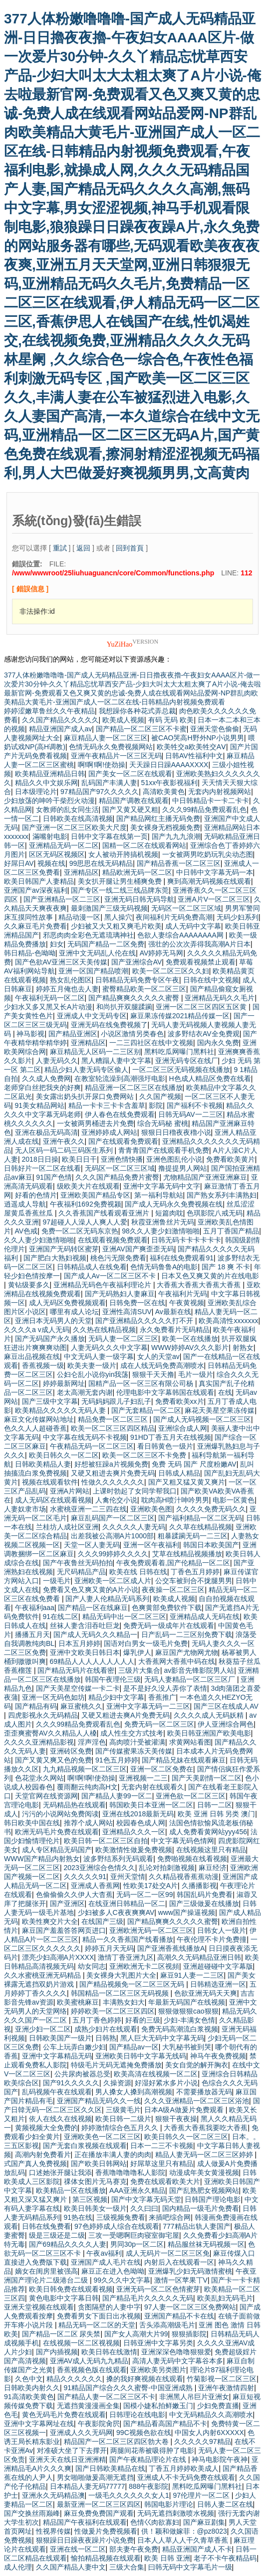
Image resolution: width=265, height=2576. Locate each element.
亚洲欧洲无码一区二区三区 (151, 1930)
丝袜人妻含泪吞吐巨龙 (85, 1625)
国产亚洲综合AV (136, 962)
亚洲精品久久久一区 (133, 1832)
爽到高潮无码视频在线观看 (209, 881)
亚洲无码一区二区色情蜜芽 (158, 2289)
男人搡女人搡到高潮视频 (133, 2092)
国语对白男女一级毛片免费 (146, 1643)
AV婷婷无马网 (162, 953)
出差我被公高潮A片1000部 (112, 1536)
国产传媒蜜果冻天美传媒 (133, 1751)
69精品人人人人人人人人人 (92, 1661)
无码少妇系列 (238, 917)
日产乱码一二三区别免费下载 (186, 1634)
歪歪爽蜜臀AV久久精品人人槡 (50, 1733)
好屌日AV (19, 863)
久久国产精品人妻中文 (71, 2567)
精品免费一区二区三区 (114, 1419)
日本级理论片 (36, 792)
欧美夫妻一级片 (91, 1365)
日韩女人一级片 (221, 1930)
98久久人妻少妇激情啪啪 (161, 1231)
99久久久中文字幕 (121, 2280)
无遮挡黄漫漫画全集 (88, 2406)
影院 (156, 1105)
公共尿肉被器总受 (82, 2074)
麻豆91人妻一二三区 (192, 1975)
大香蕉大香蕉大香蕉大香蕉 (200, 1285)
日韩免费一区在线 (137, 1303)
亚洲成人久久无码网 (81, 2433)
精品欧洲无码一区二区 (137, 872)
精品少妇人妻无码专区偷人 (86, 1070)
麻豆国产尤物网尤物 (186, 1652)
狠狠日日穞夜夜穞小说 (176, 1132)
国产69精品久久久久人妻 (68, 2244)
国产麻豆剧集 (204, 2522)
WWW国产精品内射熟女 (42, 1859)
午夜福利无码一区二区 (50, 998)
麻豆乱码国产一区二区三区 (113, 1518)
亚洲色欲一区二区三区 (191, 1796)
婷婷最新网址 (64, 1383)
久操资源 (117, 2083)
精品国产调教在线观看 (134, 801)
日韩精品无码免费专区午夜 (137, 980)
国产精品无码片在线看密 (75, 1670)
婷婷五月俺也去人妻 (67, 989)
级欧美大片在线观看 (88, 1186)
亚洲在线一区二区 (78, 2549)
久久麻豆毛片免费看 (35, 926)
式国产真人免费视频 (35, 2164)
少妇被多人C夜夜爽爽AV (116, 1912)
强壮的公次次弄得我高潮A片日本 (199, 944)
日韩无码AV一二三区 (190, 1114)
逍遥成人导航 (25, 1204)
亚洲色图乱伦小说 (174, 1159)
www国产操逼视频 (186, 1912)
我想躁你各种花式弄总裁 (137, 711)
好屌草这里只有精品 (161, 2164)
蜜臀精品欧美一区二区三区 (144, 989)
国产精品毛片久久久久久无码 (147, 2298)
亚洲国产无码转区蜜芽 (64, 1249)
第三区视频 (89, 2199)
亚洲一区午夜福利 (151, 1545)
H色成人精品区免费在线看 (210, 1079)
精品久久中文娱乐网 (46, 783)
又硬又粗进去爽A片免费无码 (125, 1715)
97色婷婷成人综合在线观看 (116, 2226)
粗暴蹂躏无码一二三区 (193, 1536)
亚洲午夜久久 (64, 1141)
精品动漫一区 (79, 917)
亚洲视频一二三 (143, 1778)
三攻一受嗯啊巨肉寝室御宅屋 (133, 2235)
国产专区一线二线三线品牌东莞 (120, 890)
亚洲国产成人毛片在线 (106, 2262)
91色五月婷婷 (116, 1760)
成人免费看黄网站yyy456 (208, 1832)
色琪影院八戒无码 (215, 1213)
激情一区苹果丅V (181, 2280)
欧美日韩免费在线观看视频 (71, 2289)
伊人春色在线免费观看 (120, 1114)
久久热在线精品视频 (104, 1330)
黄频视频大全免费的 (46, 2128)
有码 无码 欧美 (171, 720)
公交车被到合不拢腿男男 (193, 1581)
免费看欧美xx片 (179, 1401)
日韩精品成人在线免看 (92, 1267)
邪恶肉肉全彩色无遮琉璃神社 (88, 935)
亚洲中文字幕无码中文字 (161, 1186)
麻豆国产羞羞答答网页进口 (64, 1930)
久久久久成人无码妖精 (210, 1715)
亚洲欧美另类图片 (158, 2370)
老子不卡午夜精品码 (225, 2558)
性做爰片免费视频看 (105, 2531)
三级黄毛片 (123, 2110)
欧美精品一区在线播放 (71, 2190)
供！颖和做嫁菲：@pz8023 (184, 2531)
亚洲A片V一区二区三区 (214, 899)
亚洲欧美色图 (151, 1509)
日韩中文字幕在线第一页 (109, 836)
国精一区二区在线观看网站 (144, 845)
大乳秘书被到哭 (186, 2047)
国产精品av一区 (134, 2047)
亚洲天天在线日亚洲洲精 (67, 2459)
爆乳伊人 (137, 1652)
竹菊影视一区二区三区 (222, 2379)
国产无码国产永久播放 (50, 1339)
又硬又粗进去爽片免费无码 (113, 1473)
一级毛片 (57, 1581)
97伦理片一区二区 (202, 2495)
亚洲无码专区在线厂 (186, 1061)
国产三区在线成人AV (226, 1706)
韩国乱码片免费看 (205, 1894)
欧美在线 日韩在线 (138, 1572)
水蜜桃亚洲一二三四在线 (88, 1509)
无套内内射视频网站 (219, 792)
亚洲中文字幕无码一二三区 (148, 1706)
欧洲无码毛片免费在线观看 (57, 1832)
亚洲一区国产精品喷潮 (93, 971)
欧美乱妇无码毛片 (225, 2298)
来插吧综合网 (170, 2217)
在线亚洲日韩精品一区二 (126, 1903)
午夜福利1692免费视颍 (85, 1204)
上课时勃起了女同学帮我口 (135, 1491)
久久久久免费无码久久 (211, 1509)
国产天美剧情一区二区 (207, 1778)
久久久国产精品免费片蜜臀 (117, 1177)
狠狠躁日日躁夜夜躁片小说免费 (85, 2540)
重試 (60, 548)
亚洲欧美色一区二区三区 (102, 2137)
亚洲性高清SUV (127, 1312)
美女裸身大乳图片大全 (121, 1975)
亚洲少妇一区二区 (43, 2029)
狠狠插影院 (189, 2334)
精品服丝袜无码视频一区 (206, 2244)
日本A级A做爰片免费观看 (185, 2110)
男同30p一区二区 (137, 2244)
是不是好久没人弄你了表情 (165, 1688)
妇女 (57, 944)
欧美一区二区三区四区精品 (113, 1428)
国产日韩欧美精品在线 (110, 2468)
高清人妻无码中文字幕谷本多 (177, 2361)
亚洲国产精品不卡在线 (179, 2316)
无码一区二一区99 (144, 1894)
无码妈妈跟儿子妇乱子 (116, 1401)
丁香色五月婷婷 (195, 1572)
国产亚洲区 (67, 1903)
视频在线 (51, 863)
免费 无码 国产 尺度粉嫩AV (194, 1464)
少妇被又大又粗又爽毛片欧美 (116, 926)
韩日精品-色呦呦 (29, 953)
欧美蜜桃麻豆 (78, 2002)
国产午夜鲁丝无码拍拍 (78, 1563)
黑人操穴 (118, 917)
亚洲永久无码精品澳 (53, 2495)
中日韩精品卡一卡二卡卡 (210, 801)
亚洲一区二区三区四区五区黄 (202, 1007)
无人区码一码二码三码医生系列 (65, 1150)
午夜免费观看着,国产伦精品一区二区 (173, 1563)
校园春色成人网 (140, 1823)
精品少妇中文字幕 (116, 1697)
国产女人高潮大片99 (136, 2334)
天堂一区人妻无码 (92, 1545)
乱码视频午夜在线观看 (57, 2092)
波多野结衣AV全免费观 (204, 1034)
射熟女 (243, 1348)
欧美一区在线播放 (190, 1339)
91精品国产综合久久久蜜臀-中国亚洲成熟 (129, 2388)
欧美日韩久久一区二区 (64, 1455)
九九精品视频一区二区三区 (85, 1769)
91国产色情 (54, 1177)
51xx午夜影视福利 (169, 783)
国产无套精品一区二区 (146, 1410)
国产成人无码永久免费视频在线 (174, 1204)
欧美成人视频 (123, 720)
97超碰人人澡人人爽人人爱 (85, 1222)
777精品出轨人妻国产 (196, 2226)
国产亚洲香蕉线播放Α (171, 1948)
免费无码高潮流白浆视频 (179, 2029)
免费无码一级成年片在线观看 (168, 1625)
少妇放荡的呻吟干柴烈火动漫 (49, 801)
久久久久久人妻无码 (133, 1527)
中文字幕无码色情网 (182, 1841)
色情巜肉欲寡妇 (154, 2522)
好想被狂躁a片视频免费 (111, 1464)
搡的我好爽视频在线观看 (144, 2379)
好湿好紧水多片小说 (166, 2083)
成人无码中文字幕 (193, 926)
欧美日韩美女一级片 (95, 2208)
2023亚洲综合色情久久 (99, 1868)
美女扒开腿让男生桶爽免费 (121, 881)
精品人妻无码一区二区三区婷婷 (205, 2155)
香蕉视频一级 (43, 1365)
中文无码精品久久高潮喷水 (211, 2415)
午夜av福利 (104, 2253)
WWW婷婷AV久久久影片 (190, 1348)
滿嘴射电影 (49, 836)
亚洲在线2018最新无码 (138, 1814)
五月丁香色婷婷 (96, 2020)
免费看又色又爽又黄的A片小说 (90, 1590)
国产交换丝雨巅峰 (32, 2513)
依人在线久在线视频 (60, 2119)
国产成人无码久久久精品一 (95, 1634)
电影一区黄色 (234, 1500)
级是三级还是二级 (57, 2235)
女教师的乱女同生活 (67, 809)
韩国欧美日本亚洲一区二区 (151, 1805)
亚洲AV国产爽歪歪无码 (138, 1249)
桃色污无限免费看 (118, 1258)
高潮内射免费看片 (43, 2155)
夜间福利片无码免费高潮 (174, 917)
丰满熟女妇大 (124, 2002)
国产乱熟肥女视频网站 (204, 2190)
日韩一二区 (214, 1805)
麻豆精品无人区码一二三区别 (95, 1052)
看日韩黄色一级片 (165, 1446)
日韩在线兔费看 (46, 2226)
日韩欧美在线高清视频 (78, 818)
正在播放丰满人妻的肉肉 (112, 2155)
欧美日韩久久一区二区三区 (186, 2137)
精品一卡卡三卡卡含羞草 (106, 1105)
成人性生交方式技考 (131, 1733)
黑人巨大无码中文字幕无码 (162, 2038)
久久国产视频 (160, 1096)
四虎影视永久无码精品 (43, 1715)
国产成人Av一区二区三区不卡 (111, 1276)
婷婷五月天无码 (109, 1948)
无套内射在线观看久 (152, 1787)
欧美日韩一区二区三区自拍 (106, 1841)
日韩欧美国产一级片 (60, 2038)
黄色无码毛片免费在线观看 (64, 2415)
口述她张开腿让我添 (60, 2172)
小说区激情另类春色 (132, 1034)
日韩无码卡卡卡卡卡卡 (186, 1240)
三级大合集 (126, 2567)
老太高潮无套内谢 (85, 1392)
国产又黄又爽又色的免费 (53, 1760)
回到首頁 (130, 548)
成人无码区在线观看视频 (53, 1500)
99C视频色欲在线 (143, 2433)
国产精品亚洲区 (72, 1034)
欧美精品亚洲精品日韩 (50, 774)
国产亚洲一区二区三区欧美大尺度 (74, 827)
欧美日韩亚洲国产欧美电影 (209, 1733)
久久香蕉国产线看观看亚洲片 (104, 1213)
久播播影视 (199, 1886)
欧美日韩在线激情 (109, 2352)
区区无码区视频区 (57, 854)
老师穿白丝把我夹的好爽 (42, 1087)
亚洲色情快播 (122, 1159)
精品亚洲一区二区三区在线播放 (134, 1087)
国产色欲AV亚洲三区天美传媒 (61, 962)
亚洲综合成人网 (182, 1428)
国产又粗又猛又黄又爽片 (186, 1482)
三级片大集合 (139, 1670)
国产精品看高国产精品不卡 (165, 2424)
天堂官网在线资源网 (46, 1796)
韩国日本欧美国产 (211, 1545)
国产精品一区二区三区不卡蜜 (141, 729)
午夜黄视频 (186, 1303)
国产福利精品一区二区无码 (200, 1518)
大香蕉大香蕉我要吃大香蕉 (206, 2128)
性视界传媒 (53, 2531)
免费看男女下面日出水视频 (99, 2316)
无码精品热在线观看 (74, 1805)
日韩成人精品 (179, 1473)
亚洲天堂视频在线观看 (39, 2307)
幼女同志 (92, 1966)
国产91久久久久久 (71, 2083)
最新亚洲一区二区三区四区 (99, 2504)
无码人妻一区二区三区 (123, 1339)
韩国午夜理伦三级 (113, 1679)
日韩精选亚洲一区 (218, 1984)
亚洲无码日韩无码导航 (139, 899)
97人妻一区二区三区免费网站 (190, 2307)
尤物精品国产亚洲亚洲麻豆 (205, 1177)
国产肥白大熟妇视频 (54, 1258)
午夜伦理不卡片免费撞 (212, 1939)
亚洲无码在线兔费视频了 (109, 1025)
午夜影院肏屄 (99, 2424)
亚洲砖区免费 (71, 1751)
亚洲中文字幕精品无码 (57, 2056)
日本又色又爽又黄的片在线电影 (210, 1276)
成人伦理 (18, 2567)
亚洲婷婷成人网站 (109, 1132)
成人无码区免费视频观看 (67, 1303)
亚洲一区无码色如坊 (53, 1697)
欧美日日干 (79, 1159)
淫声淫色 (92, 1742)
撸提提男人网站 (182, 1168)
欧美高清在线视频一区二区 (156, 2074)
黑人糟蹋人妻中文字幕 (116, 1061)
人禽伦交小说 (116, 1500)
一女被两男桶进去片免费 (95, 1123)
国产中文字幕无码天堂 (146, 2199)
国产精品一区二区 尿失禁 (61, 2334)
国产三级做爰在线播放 (204, 1903)
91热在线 (78, 2217)
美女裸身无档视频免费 (165, 827)
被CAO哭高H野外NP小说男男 (197, 738)
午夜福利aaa (34, 1608)
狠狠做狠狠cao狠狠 (188, 2011)
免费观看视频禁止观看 (201, 962)
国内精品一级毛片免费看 (200, 2208)
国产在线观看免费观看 (123, 1141)
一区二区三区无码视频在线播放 (181, 1070)
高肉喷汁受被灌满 (137, 1742)
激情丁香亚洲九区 (126, 1957)
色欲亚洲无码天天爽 (205, 1993)
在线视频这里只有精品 (211, 1850)
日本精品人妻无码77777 (87, 2486)
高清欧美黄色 (164, 792)
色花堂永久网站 (39, 1778)
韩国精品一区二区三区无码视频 (121, 1993)
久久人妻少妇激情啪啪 (39, 1240)
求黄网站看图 (190, 1742)
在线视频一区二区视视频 (81, 2343)
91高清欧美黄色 (29, 2397)
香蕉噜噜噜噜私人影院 (130, 2172)
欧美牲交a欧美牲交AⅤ (191, 747)
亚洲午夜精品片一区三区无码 (116, 756)
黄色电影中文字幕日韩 (64, 2298)
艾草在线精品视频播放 (187, 1554)
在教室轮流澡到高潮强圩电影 (119, 1079)
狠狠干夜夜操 (176, 2119)
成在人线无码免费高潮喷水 (162, 1365)
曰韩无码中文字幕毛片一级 (190, 2567)
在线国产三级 (102, 1921)
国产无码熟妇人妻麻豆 (120, 1294)
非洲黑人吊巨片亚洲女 (194, 2397)
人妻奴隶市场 (25, 1509)
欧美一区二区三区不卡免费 (145, 1455)
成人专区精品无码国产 (57, 1850)
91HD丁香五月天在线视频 (170, 1437)
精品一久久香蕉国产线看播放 (127, 1939)
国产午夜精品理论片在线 (148, 2459)
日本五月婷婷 (79, 1643)
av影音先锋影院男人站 (199, 1670)
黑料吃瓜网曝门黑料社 (179, 1052)
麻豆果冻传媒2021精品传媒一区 (180, 1016)
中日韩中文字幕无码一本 (214, 872)
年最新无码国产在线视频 (186, 2002)
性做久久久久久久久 (112, 1482)
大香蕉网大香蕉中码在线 (176, 1661)
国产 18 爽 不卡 (226, 1267)
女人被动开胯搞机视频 (123, 854)
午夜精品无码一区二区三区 (92, 1446)
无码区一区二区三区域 (186, 908)
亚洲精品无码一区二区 (64, 845)
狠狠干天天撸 (153, 1374)
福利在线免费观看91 (182, 1258)
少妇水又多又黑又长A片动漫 (48, 1007)
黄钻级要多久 (29, 1285)
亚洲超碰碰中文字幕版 (218, 1966)
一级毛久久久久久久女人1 (128, 2495)
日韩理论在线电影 (137, 2415)
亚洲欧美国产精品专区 (95, 1195)
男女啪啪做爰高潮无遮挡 (95, 2477)
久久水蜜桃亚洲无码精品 (43, 1975)
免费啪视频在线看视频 (192, 1859)
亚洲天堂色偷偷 (214, 729)
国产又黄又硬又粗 (130, 809)
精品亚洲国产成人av (60, 729)
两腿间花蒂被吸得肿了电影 (152, 2450)
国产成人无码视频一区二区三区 (202, 1419)
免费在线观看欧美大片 (165, 2181)
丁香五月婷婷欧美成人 (184, 2468)
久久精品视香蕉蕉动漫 (184, 1877)
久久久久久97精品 (202, 2441)
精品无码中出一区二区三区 (124, 1617)
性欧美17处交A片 (150, 1886)
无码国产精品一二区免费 (105, 944)
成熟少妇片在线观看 (105, 2029)
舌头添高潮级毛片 (167, 2325)
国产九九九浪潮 (176, 836)
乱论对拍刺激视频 (167, 1868)
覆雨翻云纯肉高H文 (87, 1787)
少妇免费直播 (218, 2406)
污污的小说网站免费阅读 (60, 1814)
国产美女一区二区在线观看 (130, 774)
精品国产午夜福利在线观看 (85, 2522)
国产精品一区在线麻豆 (93, 1608)
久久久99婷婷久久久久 (113, 1554)
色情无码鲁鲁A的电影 (164, 1267)
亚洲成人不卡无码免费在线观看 (186, 2477)
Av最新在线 (173, 1312)
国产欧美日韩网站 (99, 2164)
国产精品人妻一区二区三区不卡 (106, 2397)
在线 (225, 1392)
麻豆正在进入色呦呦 (112, 2271)
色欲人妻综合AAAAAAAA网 (181, 935)
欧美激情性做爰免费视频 (133, 1850)
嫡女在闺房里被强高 (46, 2271)
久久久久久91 (85, 1877)
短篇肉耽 (169, 1213)
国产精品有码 (36, 1706)
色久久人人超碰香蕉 (35, 1428)
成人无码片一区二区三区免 (168, 2253)
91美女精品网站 (40, 1105)
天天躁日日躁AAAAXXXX (169, 765)
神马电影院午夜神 (220, 2459)
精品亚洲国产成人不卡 (197, 2549)
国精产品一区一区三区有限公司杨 (141, 1383)
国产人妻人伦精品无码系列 (107, 1599)
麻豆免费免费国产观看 (99, 2513)
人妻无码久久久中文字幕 (109, 1348)
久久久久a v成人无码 (36, 1330)
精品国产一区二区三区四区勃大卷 (117, 2441)
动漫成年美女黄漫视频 (204, 2172)
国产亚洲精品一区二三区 (61, 899)
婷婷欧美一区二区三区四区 (113, 2011)
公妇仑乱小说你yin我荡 (93, 1374)
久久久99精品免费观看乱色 (204, 809)
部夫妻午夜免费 (133, 2549)
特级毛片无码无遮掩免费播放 (116, 2065)
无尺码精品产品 (81, 1572)
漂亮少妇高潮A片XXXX (58, 1957)
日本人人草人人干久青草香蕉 (183, 2540)
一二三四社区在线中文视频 (151, 1043)
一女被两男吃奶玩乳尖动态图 (207, 854)
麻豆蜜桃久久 (81, 1706)
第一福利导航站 (158, 1195)
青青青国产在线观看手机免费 (163, 1150)
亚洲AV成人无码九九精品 (89, 2361)
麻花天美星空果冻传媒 (220, 1410)
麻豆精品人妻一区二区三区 (106, 738)
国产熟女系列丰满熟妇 (222, 1195)
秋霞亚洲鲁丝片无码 (162, 1222)
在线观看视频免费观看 (113, 1240)
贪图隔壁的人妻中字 (109, 2307)
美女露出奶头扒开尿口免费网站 (86, 1096)
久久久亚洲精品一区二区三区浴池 (196, 2101)
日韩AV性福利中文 (194, 756)
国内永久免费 (218, 1043)
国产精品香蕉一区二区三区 (179, 863)
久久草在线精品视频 (200, 1527)
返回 (83, 548)
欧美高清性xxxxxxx (228, 1321)
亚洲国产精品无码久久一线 (99, 2101)
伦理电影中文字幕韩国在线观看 (165, 1392)
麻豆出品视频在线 (32, 1356)
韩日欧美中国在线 (32, 1823)
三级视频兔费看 (120, 2217)
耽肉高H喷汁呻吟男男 (175, 1500)
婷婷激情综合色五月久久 (120, 2128)
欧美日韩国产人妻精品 (39, 881)
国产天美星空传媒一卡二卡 (78, 1688)
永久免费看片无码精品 (175, 1330)
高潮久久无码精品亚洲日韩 (199, 1957)
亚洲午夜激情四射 (226, 2388)
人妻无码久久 (57, 1061)
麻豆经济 (213, 1868)
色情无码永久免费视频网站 (111, 747)
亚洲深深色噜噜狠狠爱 (176, 2352)
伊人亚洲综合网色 (226, 1724)
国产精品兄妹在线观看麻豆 (184, 1760)
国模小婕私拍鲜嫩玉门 (158, 2406)
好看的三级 (142, 2020)
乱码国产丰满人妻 (109, 783)
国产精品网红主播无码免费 (158, 818)
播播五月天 (32, 1634)
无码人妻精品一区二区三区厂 (190, 1679)
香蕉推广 (162, 1697)
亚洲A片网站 (69, 1491)
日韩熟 (105, 2038)
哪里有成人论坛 (74, 1312)
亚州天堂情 (127, 1877)
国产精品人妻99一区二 (116, 1796)
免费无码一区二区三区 (159, 1724)
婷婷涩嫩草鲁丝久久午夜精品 (49, 711)
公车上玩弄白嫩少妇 (74, 2047)
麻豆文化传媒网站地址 (39, 1419)
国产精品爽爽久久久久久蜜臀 (134, 998)
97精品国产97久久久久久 (99, 792)
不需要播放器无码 (204, 2092)
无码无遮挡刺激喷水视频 (175, 2513)
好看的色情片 (36, 1195)
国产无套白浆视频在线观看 (85, 2146)
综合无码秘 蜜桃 (162, 1123)
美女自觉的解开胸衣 (196, 2065)
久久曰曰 (144, 2208)
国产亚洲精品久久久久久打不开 (145, 1321)
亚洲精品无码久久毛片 (220, 998)
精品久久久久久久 (74, 2379)
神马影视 (30, 1034)
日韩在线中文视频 (211, 980)
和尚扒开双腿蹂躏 (124, 1007)
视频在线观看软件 (50, 1482)
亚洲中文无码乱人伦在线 (97, 953)
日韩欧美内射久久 (32, 2388)
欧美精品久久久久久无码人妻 (61, 1410)
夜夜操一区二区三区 (173, 1590)
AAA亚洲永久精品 (137, 2190)
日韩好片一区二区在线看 (42, 1168)
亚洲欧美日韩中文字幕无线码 (140, 2056)
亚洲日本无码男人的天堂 (53, 1321)
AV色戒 (26, 1231)
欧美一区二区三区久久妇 (170, 971)
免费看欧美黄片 (230, 1159)
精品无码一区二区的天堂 (96, 2325)
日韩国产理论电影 (213, 2199)
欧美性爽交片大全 (50, 1921)
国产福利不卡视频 (195, 1105)
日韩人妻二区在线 (225, 2504)
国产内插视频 (57, 2352)
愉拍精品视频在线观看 (106, 2558)
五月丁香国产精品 (231, 1231)
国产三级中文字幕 (50, 1401)
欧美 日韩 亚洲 (167, 2558)
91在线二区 (61, 1617)
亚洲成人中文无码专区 (92, 1016)
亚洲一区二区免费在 (161, 1769)
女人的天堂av (158, 1356)
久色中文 (29, 2379)
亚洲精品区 (81, 872)
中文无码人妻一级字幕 (99, 1356)
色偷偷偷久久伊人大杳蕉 (74, 1894)
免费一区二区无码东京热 (79, 1231)
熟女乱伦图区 (71, 980)
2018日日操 (40, 1159)
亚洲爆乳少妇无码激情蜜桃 (190, 2271)
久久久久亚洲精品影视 (39, 1742)
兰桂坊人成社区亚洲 (67, 1527)
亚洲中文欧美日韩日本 (85, 1652)
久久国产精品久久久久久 (60, 720)
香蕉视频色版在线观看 (92, 2370)
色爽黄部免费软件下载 (167, 1608)
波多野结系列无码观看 (118, 1859)
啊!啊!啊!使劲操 (102, 765)
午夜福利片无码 (182, 1294)
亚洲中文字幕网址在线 (39, 2424)
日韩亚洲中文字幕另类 (158, 2343)
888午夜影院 (148, 2486)
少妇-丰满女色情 (189, 2020)
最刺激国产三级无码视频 (109, 908)
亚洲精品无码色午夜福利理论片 (103, 1285)
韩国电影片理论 (168, 2504)
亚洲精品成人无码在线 (205, 1617)
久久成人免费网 (46, 1079)
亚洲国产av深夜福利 (35, 890)
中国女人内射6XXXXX (209, 2433)
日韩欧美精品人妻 (43, 1464)
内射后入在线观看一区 (179, 2262)
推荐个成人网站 (88, 1823)
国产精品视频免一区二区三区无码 (132, 1984)
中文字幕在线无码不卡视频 (85, 1437)
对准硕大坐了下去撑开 (72, 2450)
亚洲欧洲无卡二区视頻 (144, 1966)
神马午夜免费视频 (218, 2056)
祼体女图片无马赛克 (95, 2181)
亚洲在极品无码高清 (46, 1132)
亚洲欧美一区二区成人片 (112, 1581)
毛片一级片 (195, 1374)
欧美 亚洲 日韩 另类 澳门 (217, 1814)
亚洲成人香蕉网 (95, 1886)
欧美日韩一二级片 (123, 2119)
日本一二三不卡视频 (161, 2146)
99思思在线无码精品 (101, 863)
